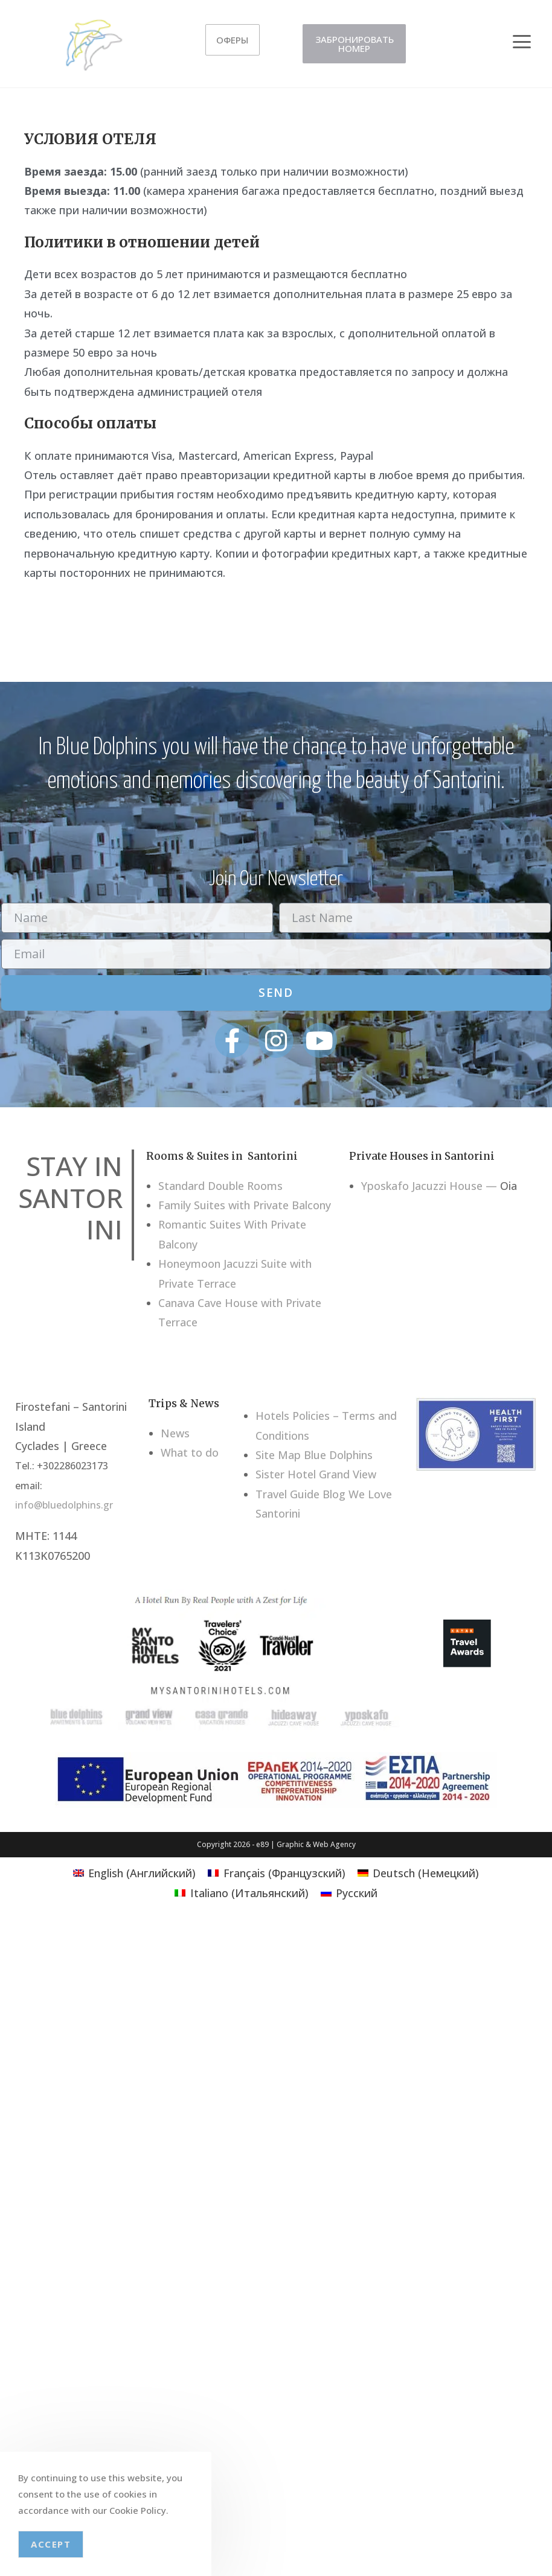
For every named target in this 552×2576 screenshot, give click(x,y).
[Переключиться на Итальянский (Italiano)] (241, 1900)
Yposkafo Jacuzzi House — (429, 1193)
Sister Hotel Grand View (315, 1481)
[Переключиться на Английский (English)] (134, 1880)
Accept (51, 2544)
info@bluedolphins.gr (64, 1512)
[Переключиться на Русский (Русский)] (349, 1900)
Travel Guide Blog (300, 1501)
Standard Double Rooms (220, 1193)
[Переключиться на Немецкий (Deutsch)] (418, 1880)
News (175, 1440)
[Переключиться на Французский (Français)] (276, 1880)
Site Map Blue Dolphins (314, 1462)
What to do (190, 1459)
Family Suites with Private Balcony (244, 1212)
